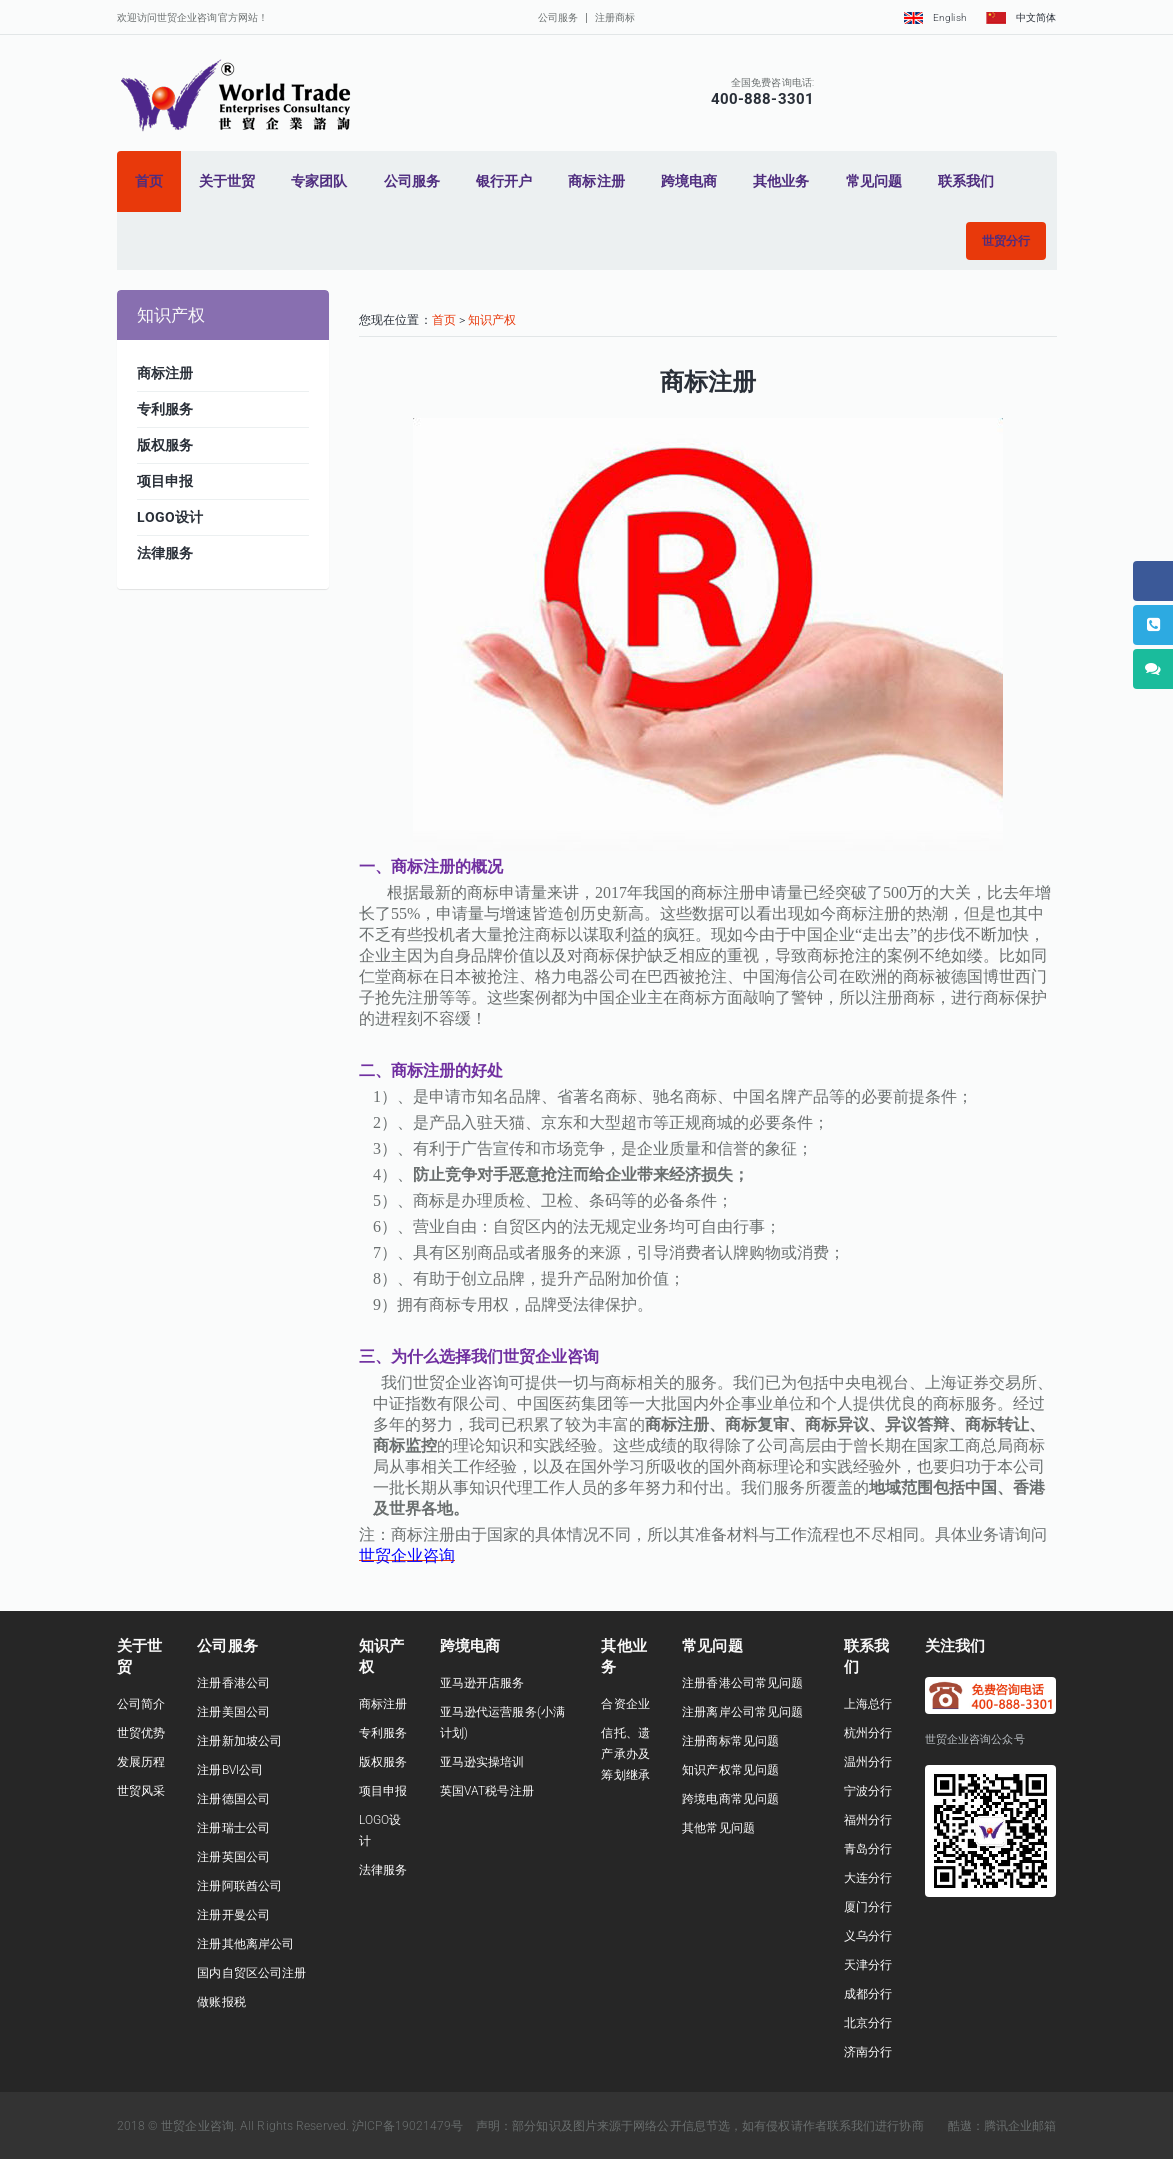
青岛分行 (868, 1849)
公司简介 (141, 1704)
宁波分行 (868, 1791)
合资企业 (625, 1704)
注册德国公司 (233, 1799)
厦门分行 (868, 1907)
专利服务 (383, 1733)
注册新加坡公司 (239, 1741)
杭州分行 (868, 1733)
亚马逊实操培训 (482, 1762)
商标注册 (383, 1704)
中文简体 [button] (1021, 17)
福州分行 (868, 1820)
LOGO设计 (380, 1830)
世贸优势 (141, 1733)
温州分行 (868, 1762)
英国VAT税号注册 (487, 1791)
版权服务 (383, 1762)
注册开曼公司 (233, 1915)
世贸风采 (141, 1791)
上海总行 (868, 1704)
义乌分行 (868, 1936)
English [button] (935, 17)
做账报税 (221, 2002)
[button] (1006, 241)
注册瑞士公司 (233, 1828)
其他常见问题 (718, 1828)
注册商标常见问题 (730, 1741)
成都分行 (868, 1994)
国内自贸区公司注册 (251, 1973)
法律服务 (383, 1870)
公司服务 (558, 17)
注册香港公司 (233, 1683)
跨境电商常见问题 (730, 1799)
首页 (444, 320)
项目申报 (383, 1791)
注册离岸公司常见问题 (742, 1712)
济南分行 (868, 2052)
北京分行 (868, 2023)
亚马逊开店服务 (482, 1683)
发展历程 (141, 1762)
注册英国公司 (233, 1857)
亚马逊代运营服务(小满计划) (502, 1722)
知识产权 (492, 320)
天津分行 (868, 1965)
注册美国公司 (233, 1712)
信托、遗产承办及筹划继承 (625, 1754)
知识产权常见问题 (730, 1770)
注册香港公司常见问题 (742, 1683)
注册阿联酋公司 (239, 1886)
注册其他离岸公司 (245, 1944)
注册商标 (615, 17)
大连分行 (868, 1878)
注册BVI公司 (230, 1770)
